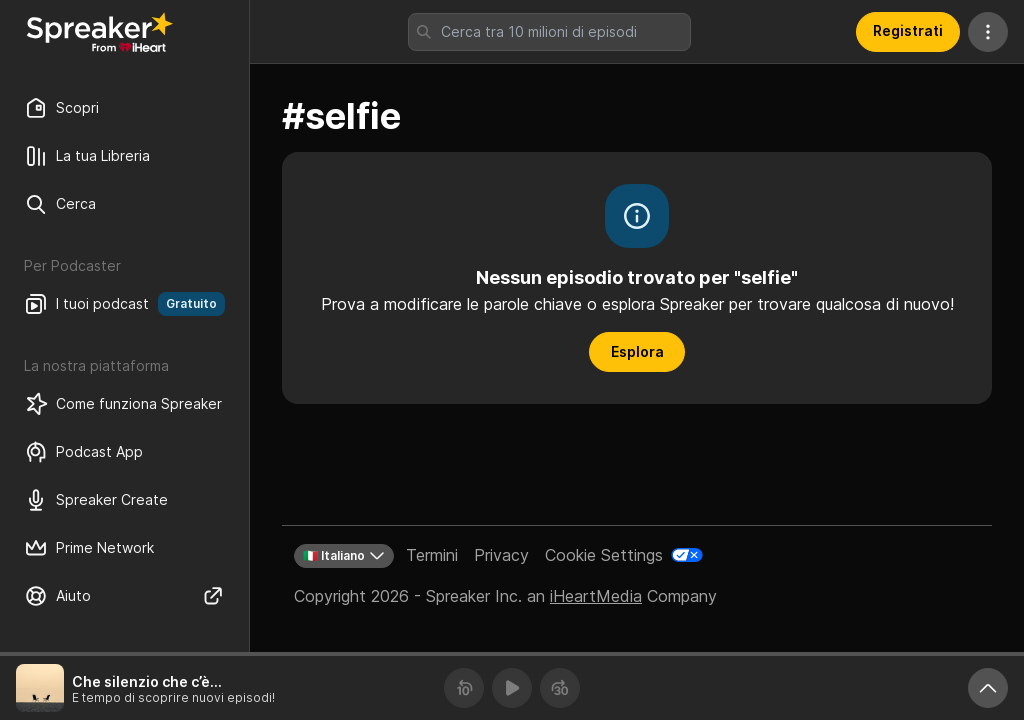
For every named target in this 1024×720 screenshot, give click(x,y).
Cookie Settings (604, 555)
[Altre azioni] (988, 32)
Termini (432, 555)
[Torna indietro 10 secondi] (464, 688)
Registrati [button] (908, 30)
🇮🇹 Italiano (344, 556)
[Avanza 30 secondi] (560, 688)
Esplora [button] (637, 351)
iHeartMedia (596, 596)
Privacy (501, 555)
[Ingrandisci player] (988, 688)
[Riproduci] (512, 688)
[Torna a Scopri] (100, 32)
